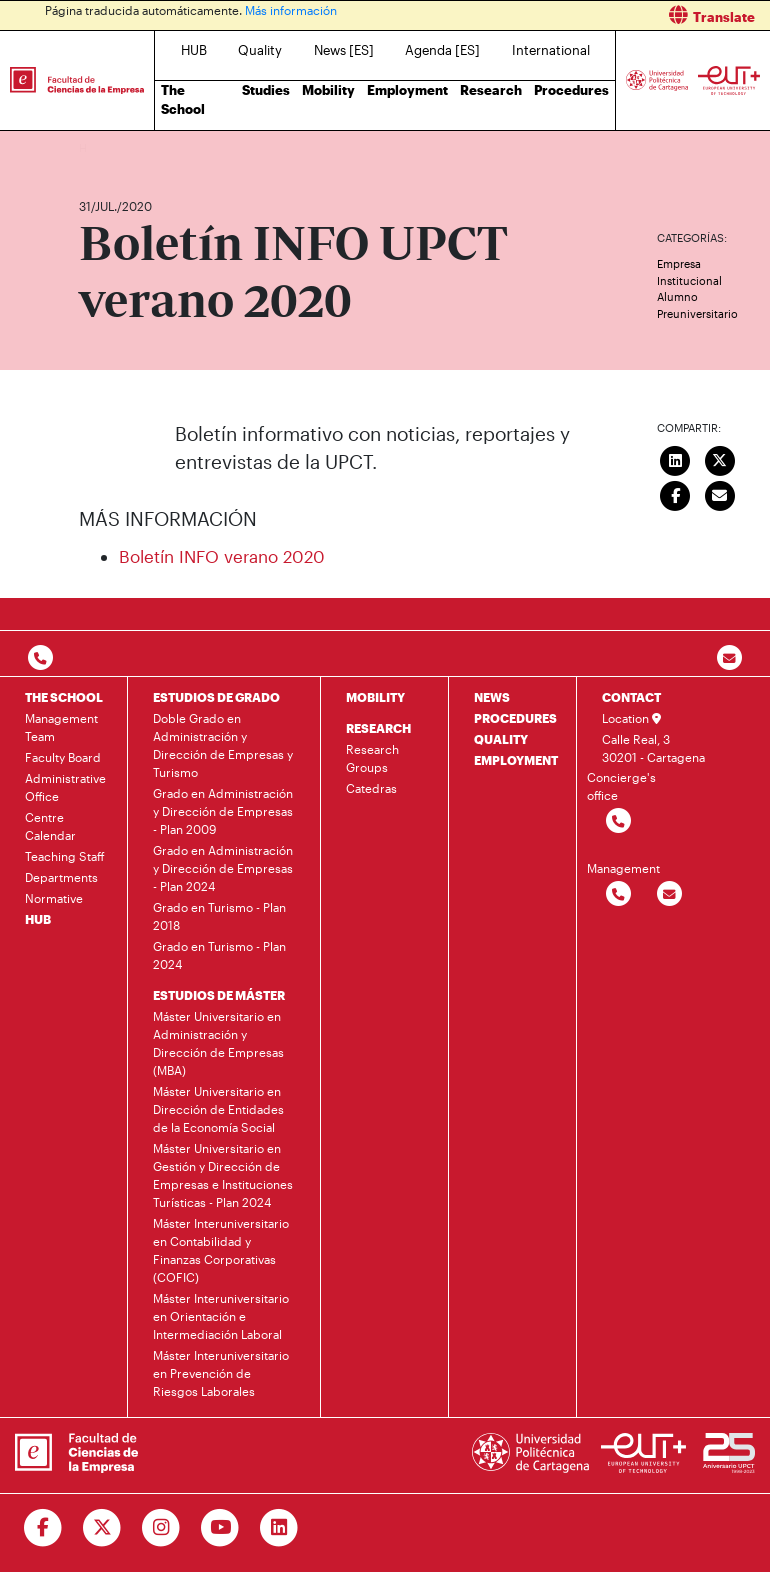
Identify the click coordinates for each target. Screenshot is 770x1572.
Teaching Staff (65, 856)
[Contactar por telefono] (40, 658)
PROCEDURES (515, 718)
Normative (54, 898)
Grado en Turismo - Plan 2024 (219, 955)
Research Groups (372, 758)
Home (96, 147)
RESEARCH (378, 728)
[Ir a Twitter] (102, 1528)
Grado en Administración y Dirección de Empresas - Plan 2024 (223, 868)
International (551, 50)
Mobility (328, 90)
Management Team (61, 727)
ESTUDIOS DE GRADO (216, 697)
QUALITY (501, 739)
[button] (585, 15)
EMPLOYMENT (516, 760)
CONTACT (631, 697)
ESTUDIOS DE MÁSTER (219, 995)
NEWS (492, 697)
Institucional (689, 280)
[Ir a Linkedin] (279, 1528)
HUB (194, 50)
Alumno (677, 296)
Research (491, 90)
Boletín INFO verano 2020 (222, 556)
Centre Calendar (50, 826)
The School (183, 100)
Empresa (679, 263)
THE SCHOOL (64, 697)
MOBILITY (375, 697)
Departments (61, 877)
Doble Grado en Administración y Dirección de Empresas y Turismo (223, 745)
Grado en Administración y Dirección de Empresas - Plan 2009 (223, 811)
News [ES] (344, 50)
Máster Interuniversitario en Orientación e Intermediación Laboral (221, 1316)
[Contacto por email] (729, 658)
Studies (266, 90)
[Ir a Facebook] (43, 1528)
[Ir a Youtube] (220, 1528)
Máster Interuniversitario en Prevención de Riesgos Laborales (221, 1373)
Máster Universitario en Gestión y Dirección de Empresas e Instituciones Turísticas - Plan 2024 (223, 1175)
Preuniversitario (697, 313)
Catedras (371, 788)
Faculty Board (63, 757)
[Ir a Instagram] (161, 1528)
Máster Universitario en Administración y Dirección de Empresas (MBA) (218, 1043)
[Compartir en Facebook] (676, 494)
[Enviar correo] (720, 494)
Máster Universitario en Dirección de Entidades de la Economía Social (218, 1109)
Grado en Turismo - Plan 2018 (219, 916)
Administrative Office (65, 787)
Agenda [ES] (442, 50)
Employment (407, 90)
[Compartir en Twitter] (720, 459)
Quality (260, 50)
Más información (291, 10)
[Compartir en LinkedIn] (676, 459)
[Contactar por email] (669, 894)
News (134, 147)
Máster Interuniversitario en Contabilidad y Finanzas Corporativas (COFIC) (221, 1250)
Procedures (571, 90)
